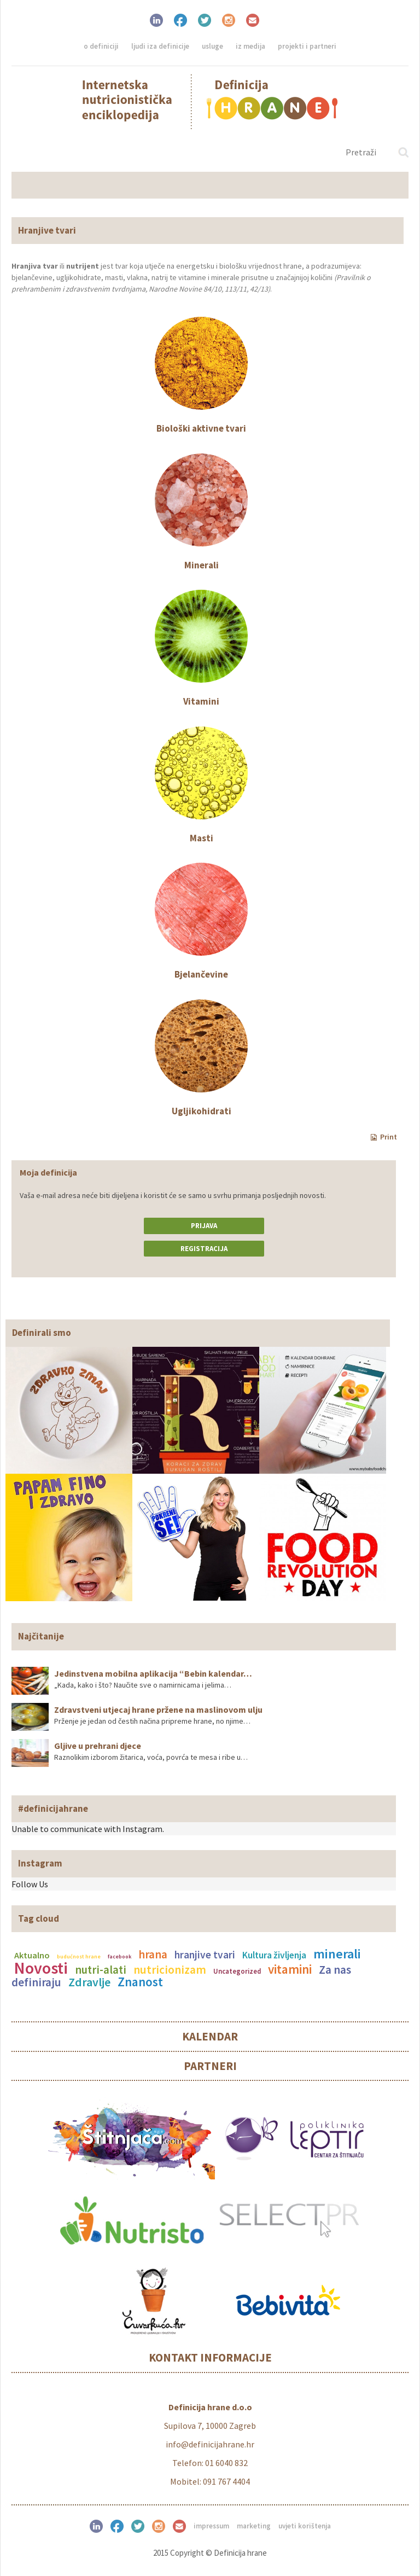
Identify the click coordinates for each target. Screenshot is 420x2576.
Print (384, 1137)
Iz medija (250, 46)
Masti (201, 838)
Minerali (201, 565)
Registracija (204, 1248)
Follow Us (29, 1884)
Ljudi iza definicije (160, 46)
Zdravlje (89, 1982)
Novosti (41, 1967)
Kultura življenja (274, 1955)
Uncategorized (237, 1971)
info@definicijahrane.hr (210, 2444)
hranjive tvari (204, 1954)
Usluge (212, 46)
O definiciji (101, 46)
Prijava (204, 1225)
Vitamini (201, 701)
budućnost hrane (79, 1956)
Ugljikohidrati (201, 1111)
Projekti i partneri (307, 46)
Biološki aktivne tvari (201, 428)
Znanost (140, 1982)
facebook (119, 1956)
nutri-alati (100, 1970)
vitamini (290, 1969)
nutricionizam (169, 1969)
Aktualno (32, 1955)
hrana (152, 1954)
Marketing (254, 2526)
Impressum (211, 2526)
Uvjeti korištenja (304, 2526)
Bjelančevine (201, 974)
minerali (337, 1953)
